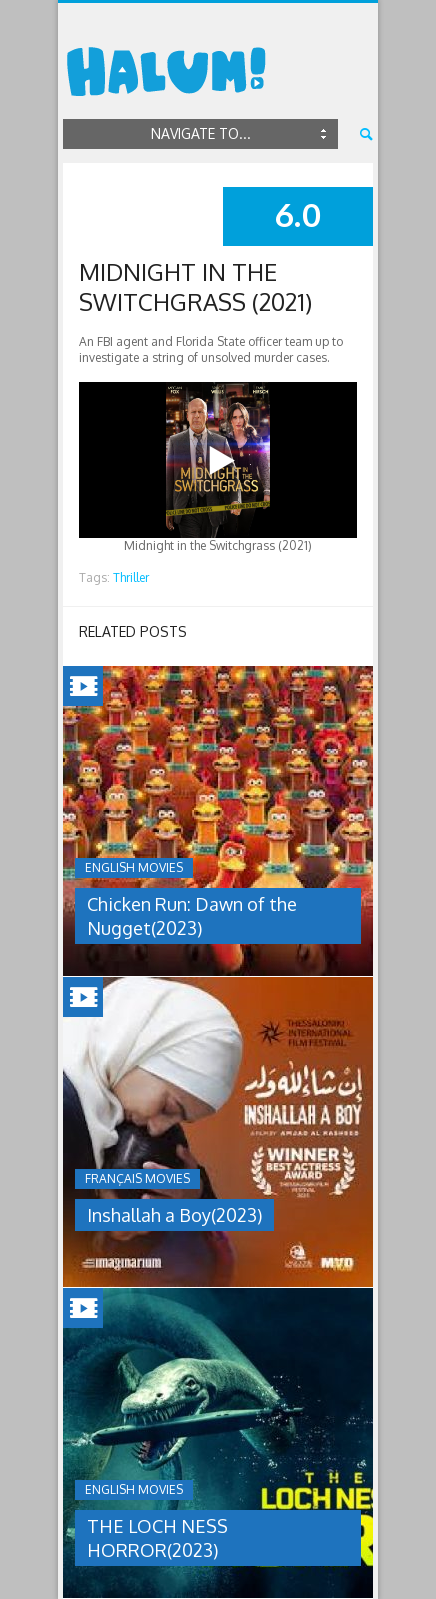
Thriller (131, 577)
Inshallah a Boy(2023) (174, 1215)
